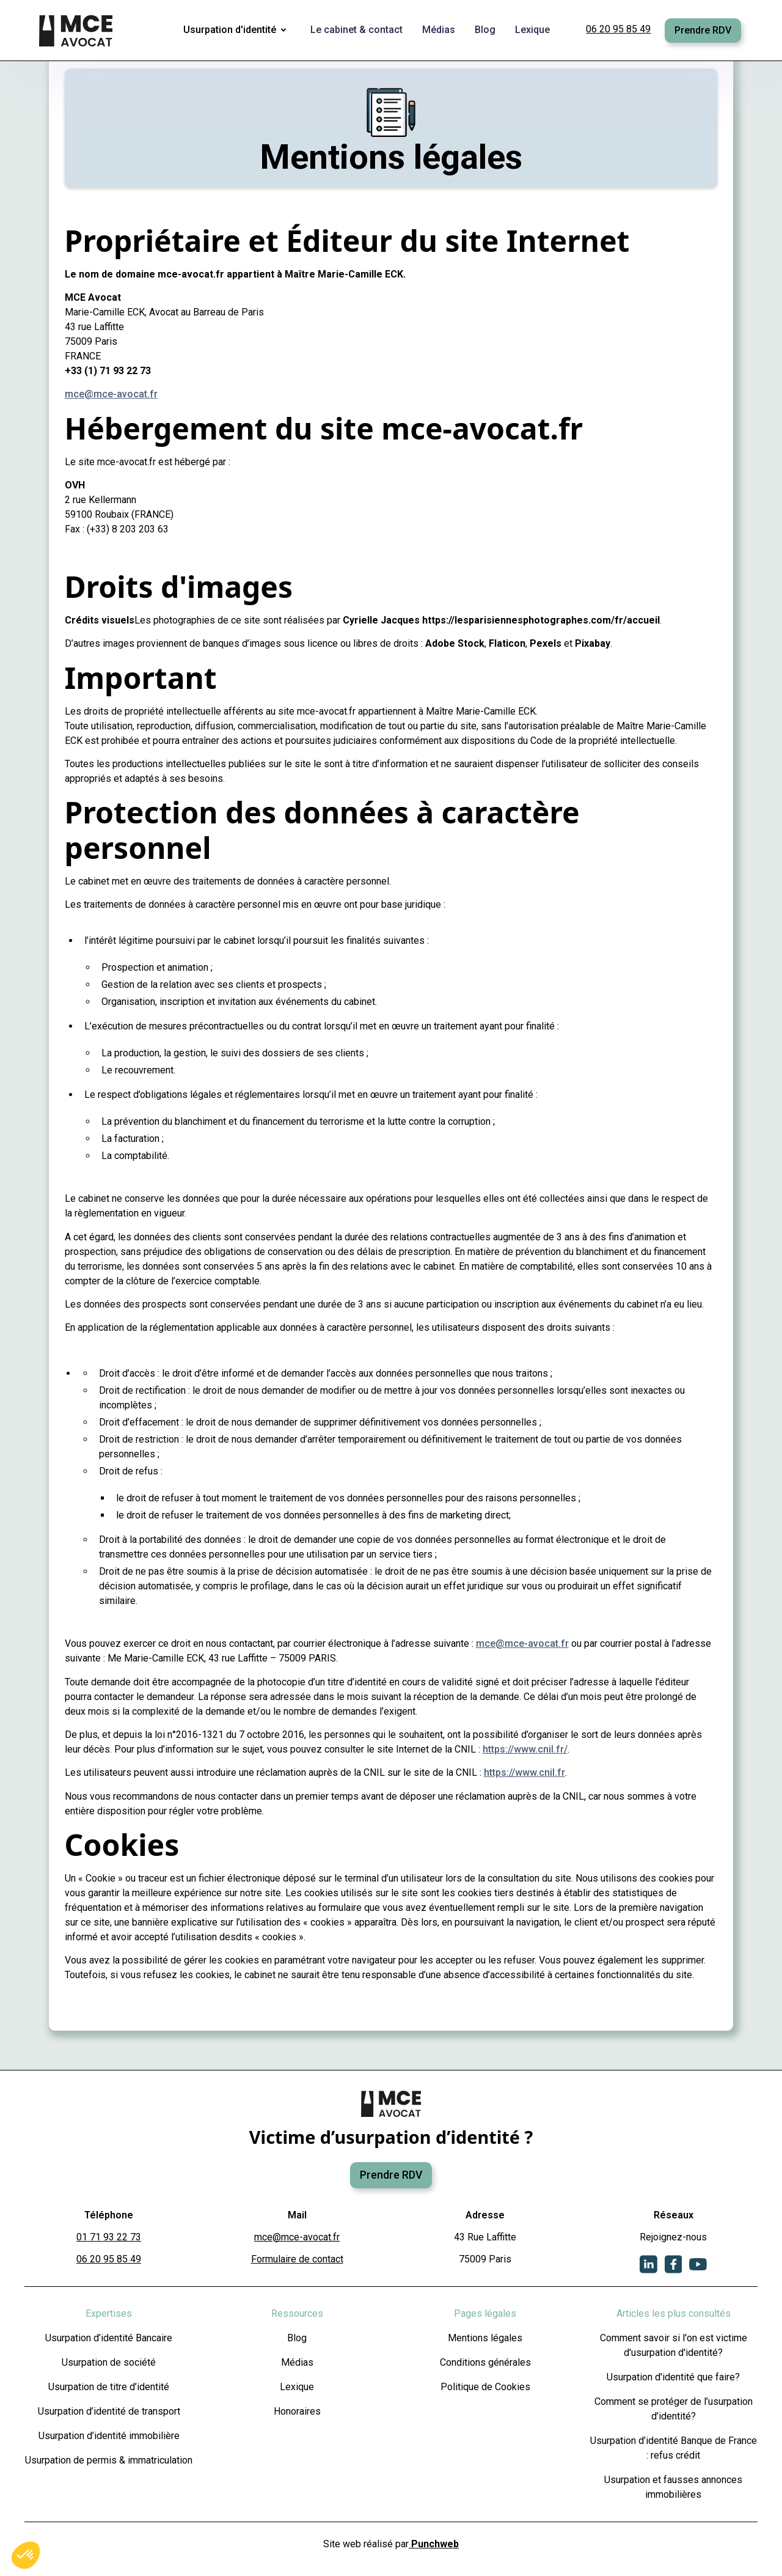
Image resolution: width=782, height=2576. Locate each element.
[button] (237, 30)
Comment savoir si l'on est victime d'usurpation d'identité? (673, 2345)
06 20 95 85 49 (618, 29)
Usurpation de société (109, 2362)
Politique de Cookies (485, 2387)
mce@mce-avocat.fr (111, 394)
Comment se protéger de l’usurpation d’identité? (673, 2409)
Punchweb (434, 2544)
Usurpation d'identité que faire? (673, 2377)
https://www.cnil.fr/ (525, 1749)
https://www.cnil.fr (524, 1772)
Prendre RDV (702, 30)
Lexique (297, 2387)
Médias (297, 2362)
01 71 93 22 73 (108, 2237)
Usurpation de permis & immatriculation (108, 2460)
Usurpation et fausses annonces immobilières (673, 2487)
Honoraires (297, 2411)
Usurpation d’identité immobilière (109, 2436)
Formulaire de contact (297, 2259)
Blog (297, 2338)
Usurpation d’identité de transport (109, 2411)
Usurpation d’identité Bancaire (108, 2338)
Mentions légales (485, 2338)
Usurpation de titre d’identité (108, 2387)
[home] (77, 30)
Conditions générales (485, 2362)
